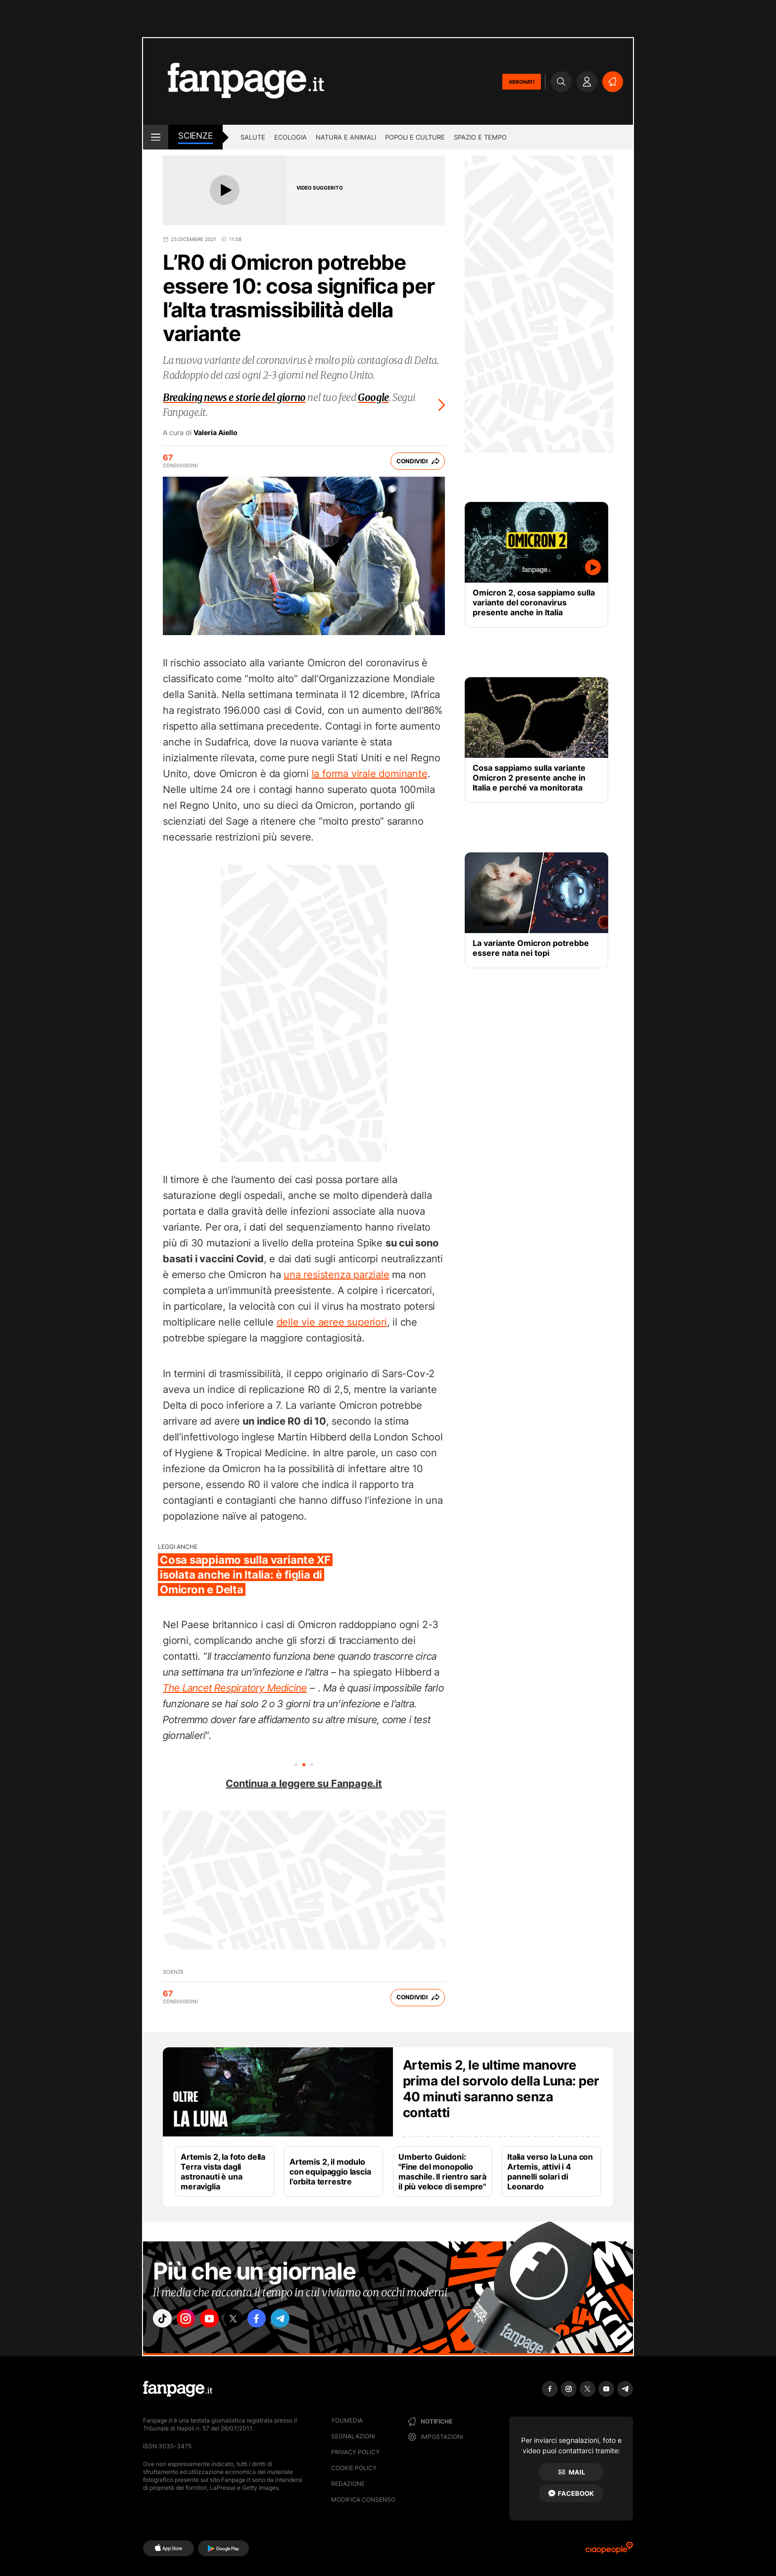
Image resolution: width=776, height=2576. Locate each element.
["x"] (247, 2320)
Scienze (195, 136)
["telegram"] (302, 2320)
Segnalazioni (353, 2436)
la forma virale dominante (370, 774)
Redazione (348, 2483)
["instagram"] (192, 2320)
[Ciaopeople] (609, 2551)
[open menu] (155, 137)
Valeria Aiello (216, 433)
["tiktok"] (164, 2320)
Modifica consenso (363, 2499)
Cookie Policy (354, 2468)
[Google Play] (223, 2548)
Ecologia (290, 137)
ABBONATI (521, 82)
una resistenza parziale (336, 1275)
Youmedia (347, 2420)
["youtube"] (219, 2320)
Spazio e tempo (480, 137)
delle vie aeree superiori (332, 1322)
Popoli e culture (415, 137)
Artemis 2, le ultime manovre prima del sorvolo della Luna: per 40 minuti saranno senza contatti (501, 2088)
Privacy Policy (355, 2452)
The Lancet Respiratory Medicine (235, 1688)
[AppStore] (168, 2548)
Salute (253, 137)
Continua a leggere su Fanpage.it (304, 1783)
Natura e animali (346, 137)
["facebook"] (275, 2320)
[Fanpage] (177, 2389)
